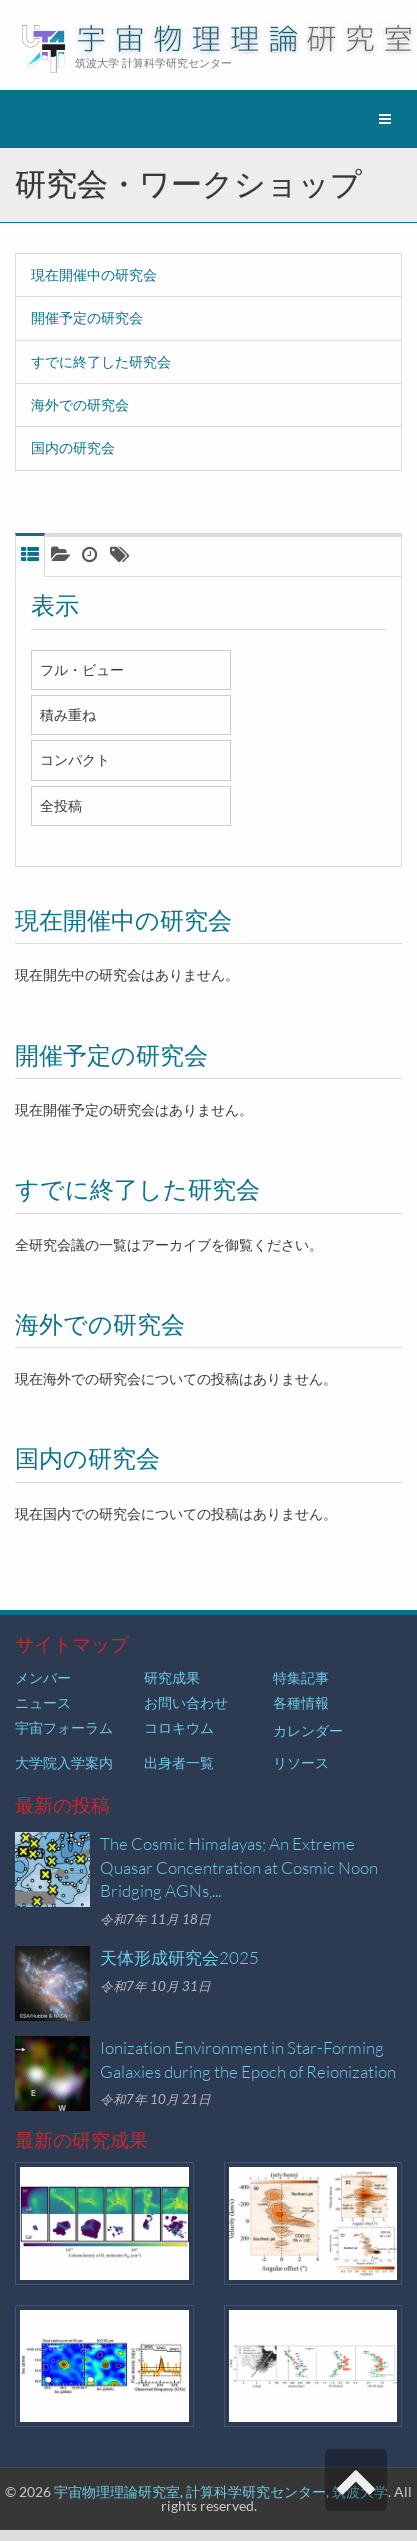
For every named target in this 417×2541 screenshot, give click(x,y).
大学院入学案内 (64, 1762)
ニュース (43, 1702)
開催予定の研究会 (87, 317)
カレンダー (308, 1730)
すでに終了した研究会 (101, 361)
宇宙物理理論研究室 (117, 2491)
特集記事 (301, 1677)
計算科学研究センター (256, 2491)
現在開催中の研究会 (94, 274)
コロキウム (179, 1727)
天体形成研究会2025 (179, 1957)
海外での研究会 (80, 404)
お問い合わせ (186, 1702)
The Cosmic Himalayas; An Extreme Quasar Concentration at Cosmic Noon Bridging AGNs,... (239, 1867)
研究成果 (172, 1677)
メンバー (43, 1677)
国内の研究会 (73, 447)
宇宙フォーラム (64, 1727)
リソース (301, 1762)
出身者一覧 (179, 1762)
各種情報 (301, 1702)
